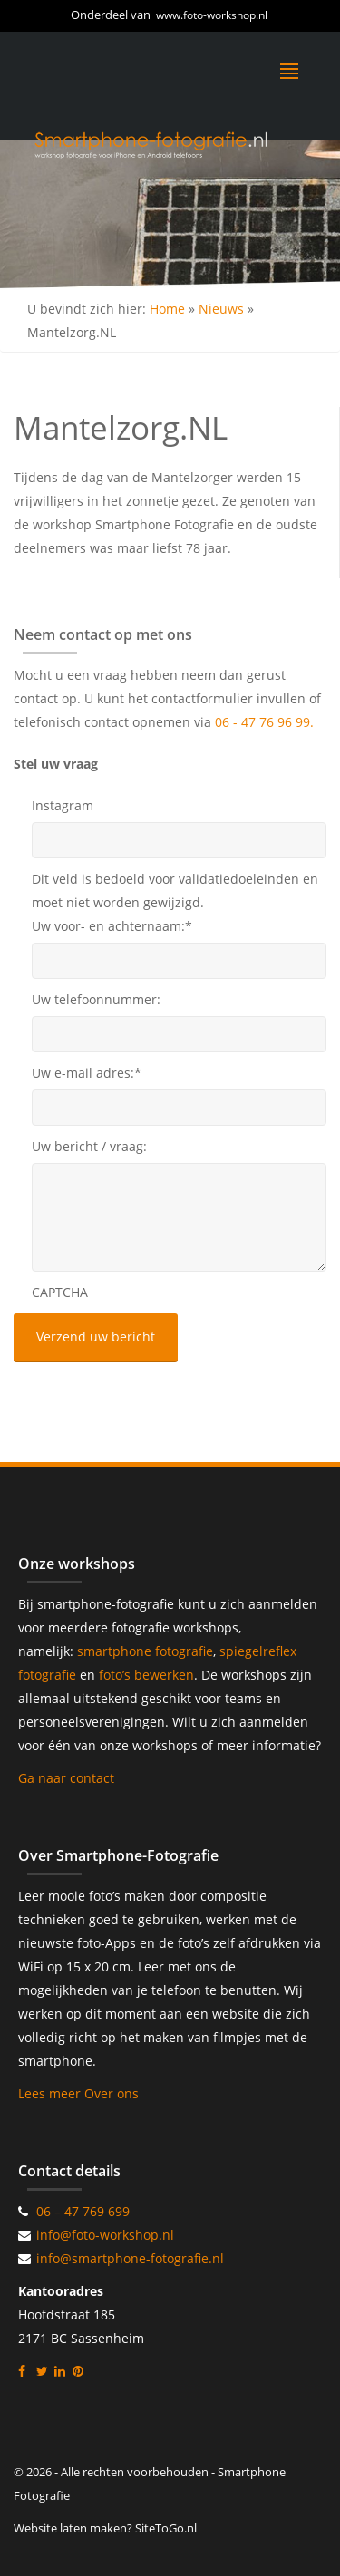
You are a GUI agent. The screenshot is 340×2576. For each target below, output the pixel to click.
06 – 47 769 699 (83, 2211)
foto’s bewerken (146, 1674)
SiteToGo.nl (166, 2528)
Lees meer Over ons (78, 2093)
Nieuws (221, 308)
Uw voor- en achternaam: (112, 926)
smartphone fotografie (145, 1651)
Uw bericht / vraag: (89, 1146)
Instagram (62, 805)
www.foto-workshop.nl (211, 15)
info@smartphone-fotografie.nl (130, 2258)
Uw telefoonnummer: (96, 999)
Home (167, 308)
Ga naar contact (66, 1778)
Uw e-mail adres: (86, 1072)
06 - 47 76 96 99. (264, 722)
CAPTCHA (60, 1292)
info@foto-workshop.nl (105, 2234)
